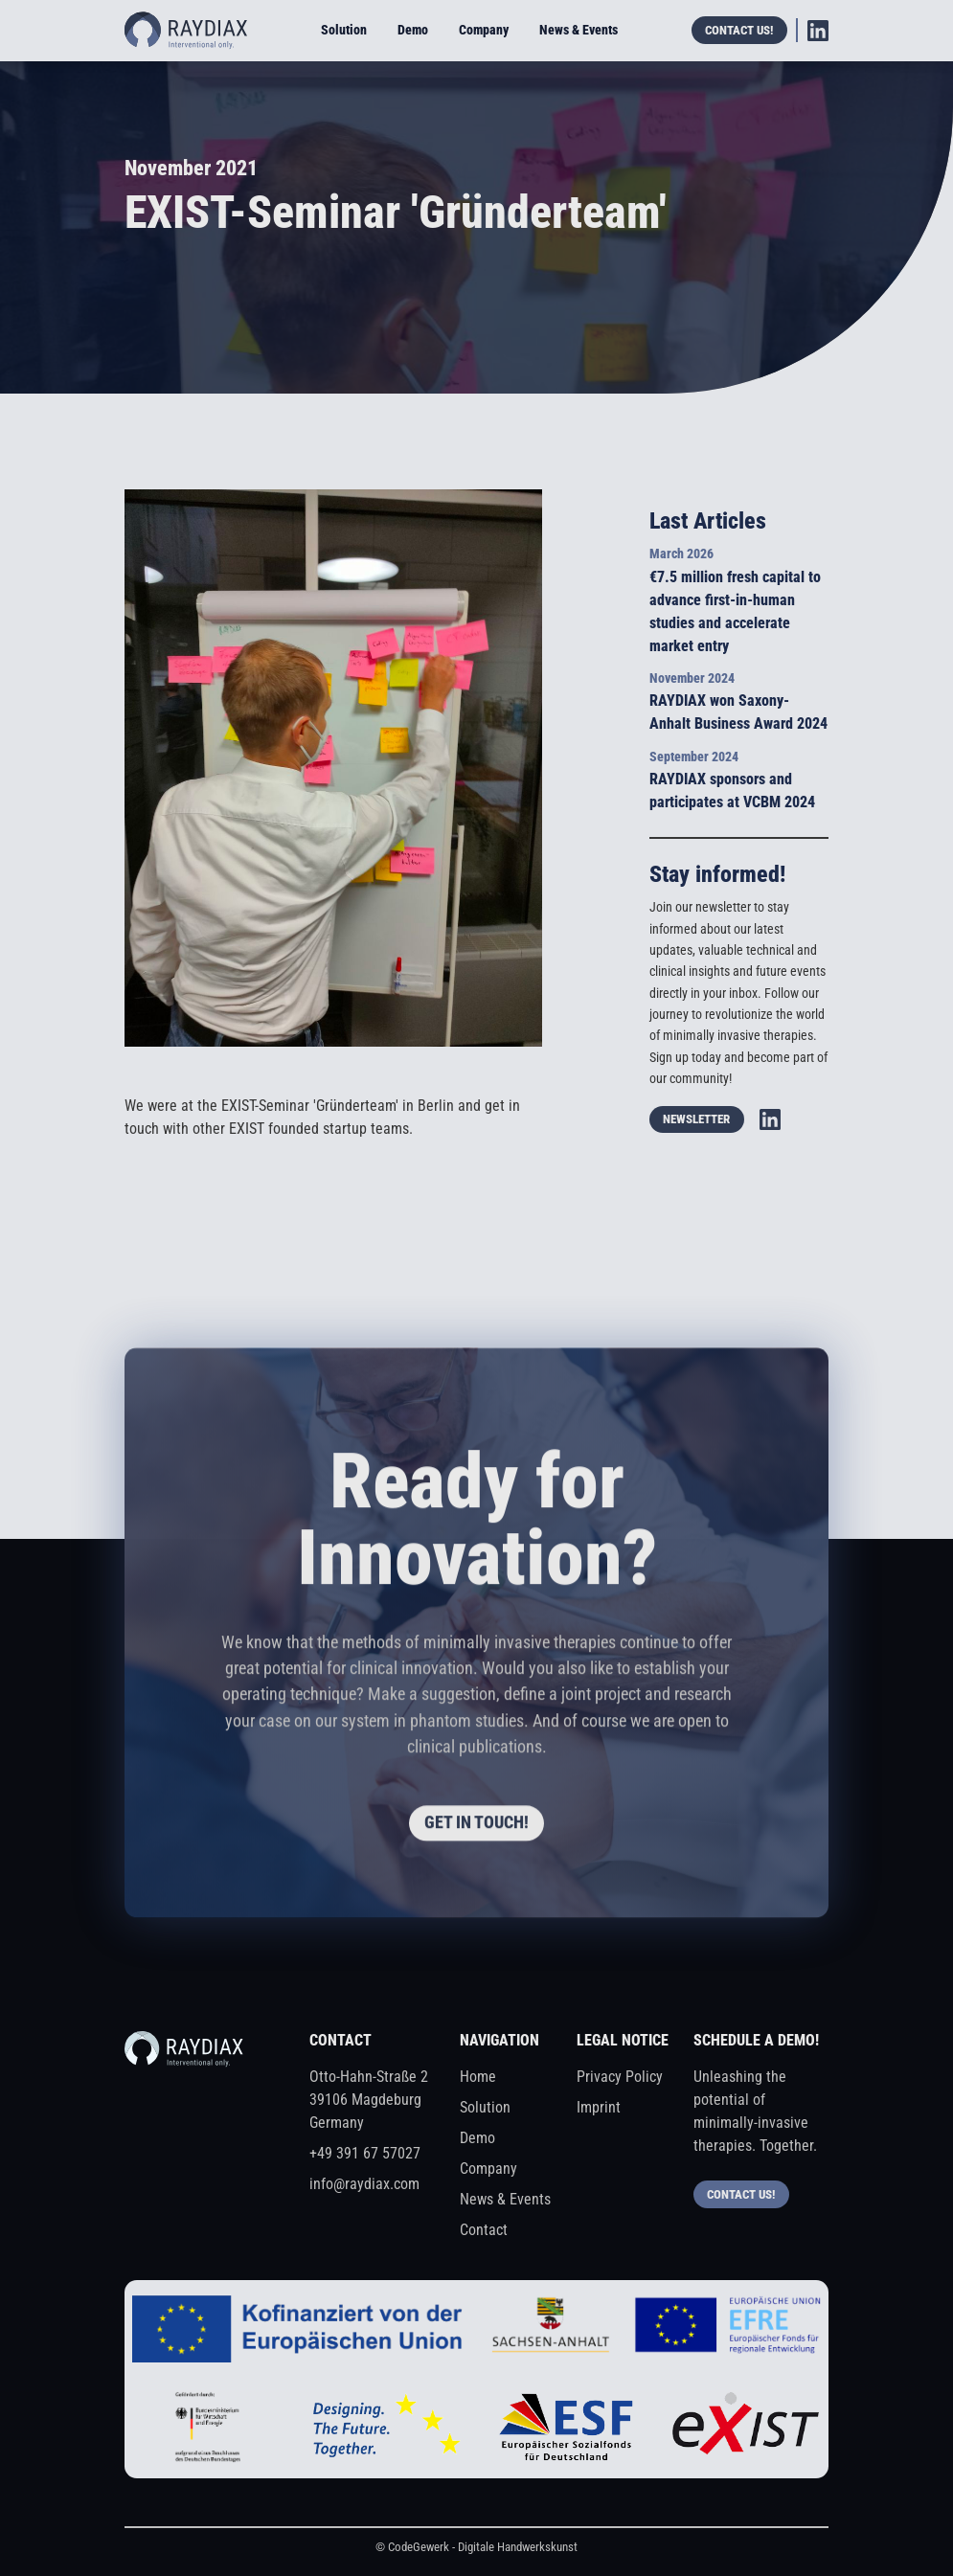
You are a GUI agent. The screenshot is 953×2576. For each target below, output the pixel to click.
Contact (484, 2230)
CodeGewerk (418, 2547)
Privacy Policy (620, 2077)
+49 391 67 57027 (364, 2153)
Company (484, 30)
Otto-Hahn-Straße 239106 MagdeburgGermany (368, 2100)
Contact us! (739, 30)
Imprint (599, 2107)
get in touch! (476, 1827)
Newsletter (696, 1119)
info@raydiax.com (364, 2184)
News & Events (578, 30)
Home (478, 2077)
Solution (344, 30)
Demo (412, 30)
